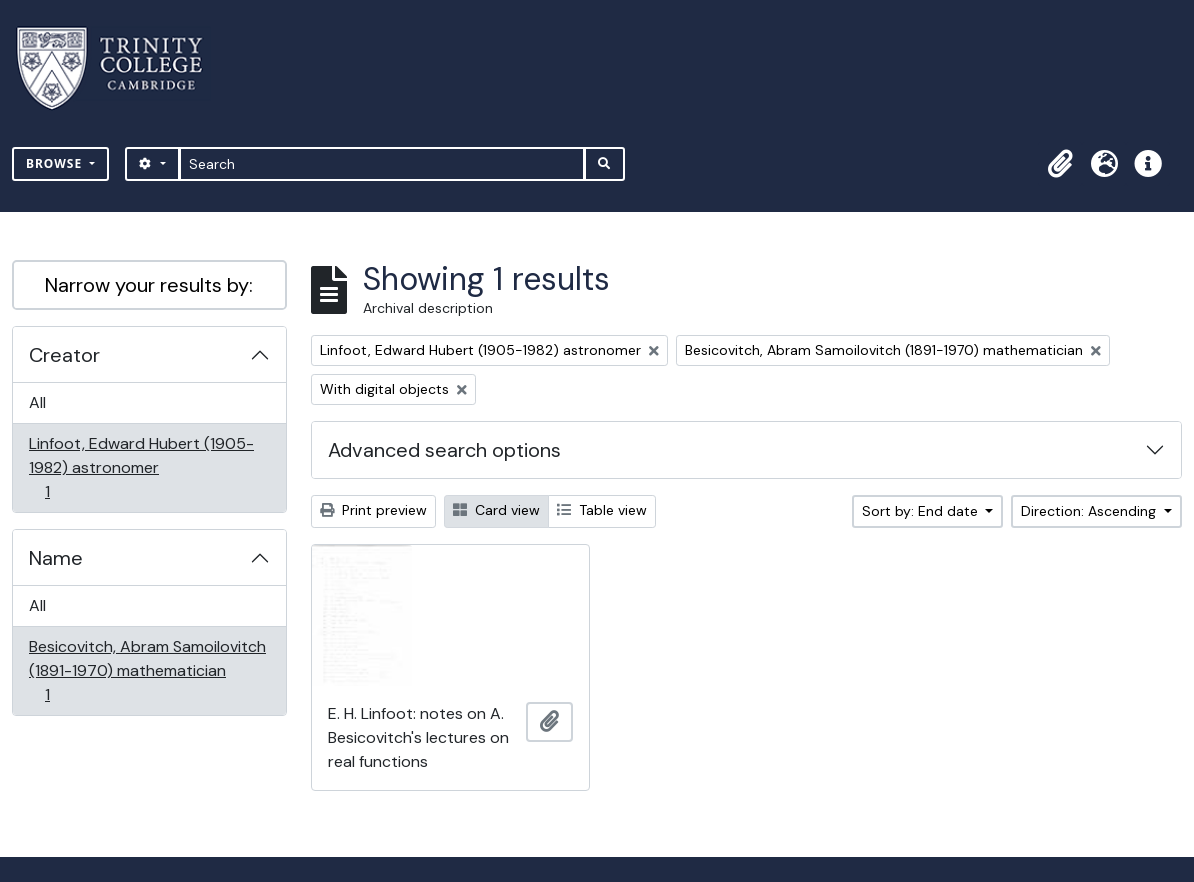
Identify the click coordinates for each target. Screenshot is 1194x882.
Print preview (373, 510)
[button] (1060, 164)
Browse (56, 163)
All (37, 402)
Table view (602, 510)
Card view (496, 510)
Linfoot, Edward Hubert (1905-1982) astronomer (141, 467)
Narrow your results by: (149, 285)
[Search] (382, 164)
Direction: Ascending (1090, 511)
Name (56, 558)
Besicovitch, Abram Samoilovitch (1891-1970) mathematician (147, 670)
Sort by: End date (922, 511)
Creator (64, 355)
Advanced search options (444, 450)
